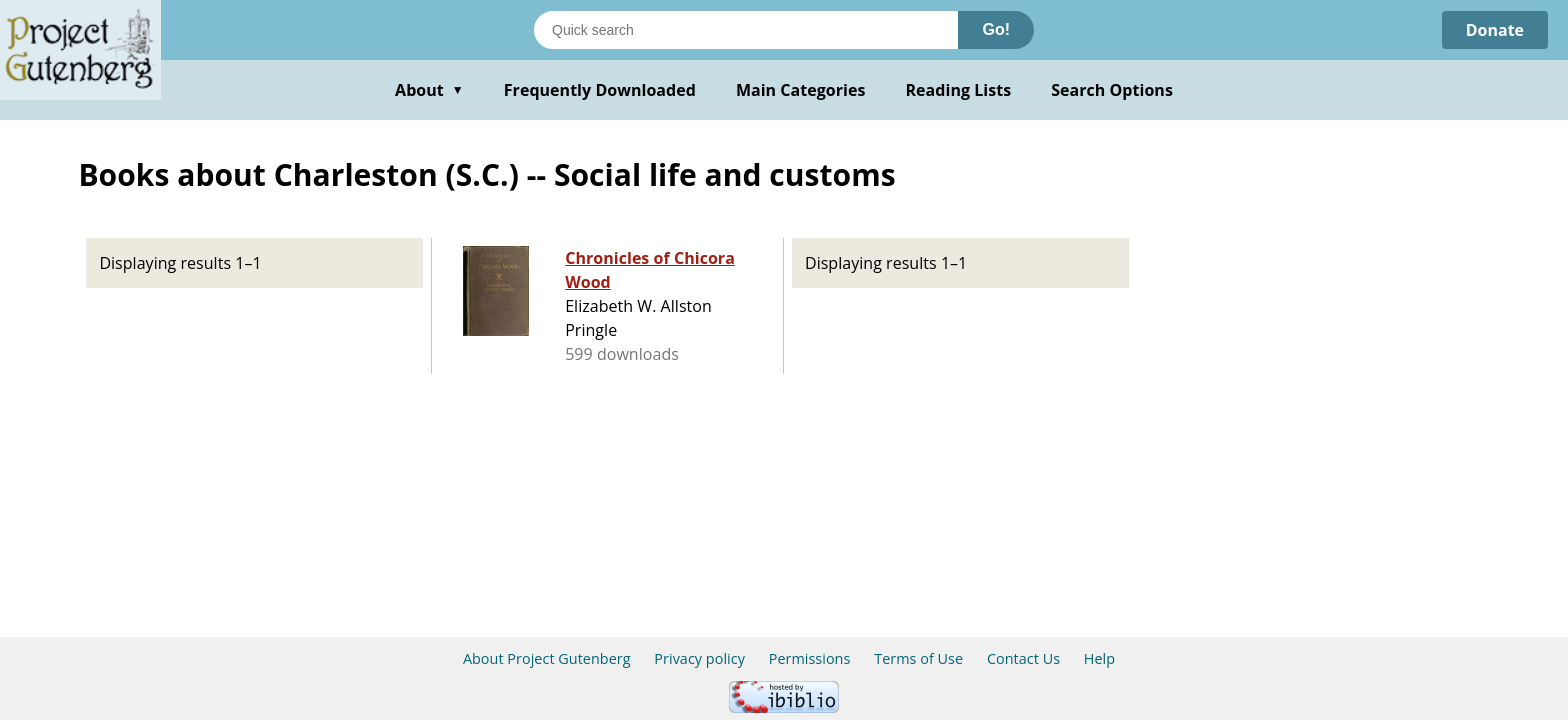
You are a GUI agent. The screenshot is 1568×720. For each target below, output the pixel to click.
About (429, 90)
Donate (1494, 30)
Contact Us (1023, 658)
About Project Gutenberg (547, 658)
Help (1099, 658)
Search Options (1112, 90)
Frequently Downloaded (600, 90)
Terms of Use (918, 658)
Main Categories (801, 90)
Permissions (810, 658)
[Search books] (746, 30)
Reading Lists (959, 90)
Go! (996, 29)
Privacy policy (699, 658)
